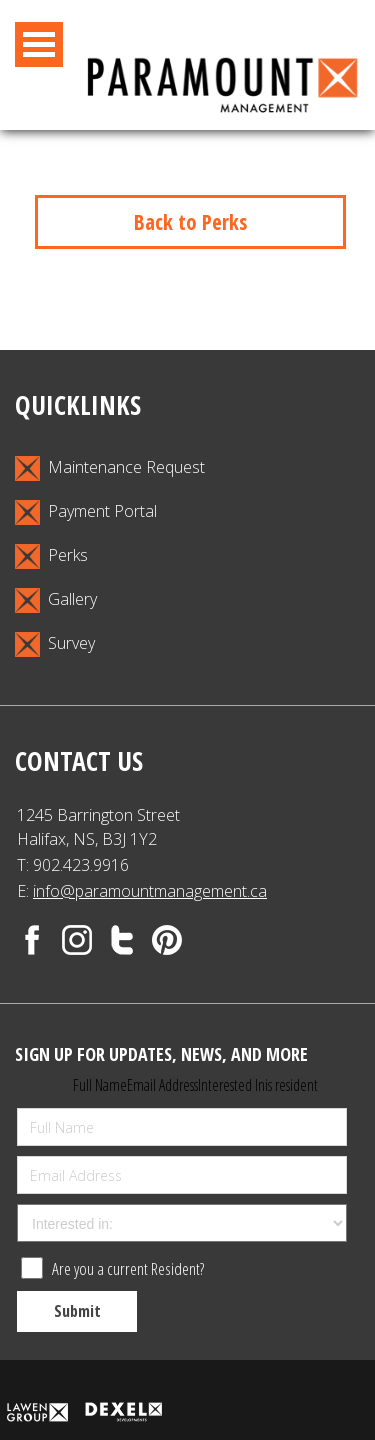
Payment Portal (86, 512)
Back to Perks (190, 222)
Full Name (100, 1085)
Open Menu (39, 44)
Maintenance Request (110, 468)
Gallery (56, 600)
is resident (291, 1085)
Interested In (231, 1085)
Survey (55, 644)
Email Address (162, 1085)
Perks (51, 556)
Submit (77, 1311)
